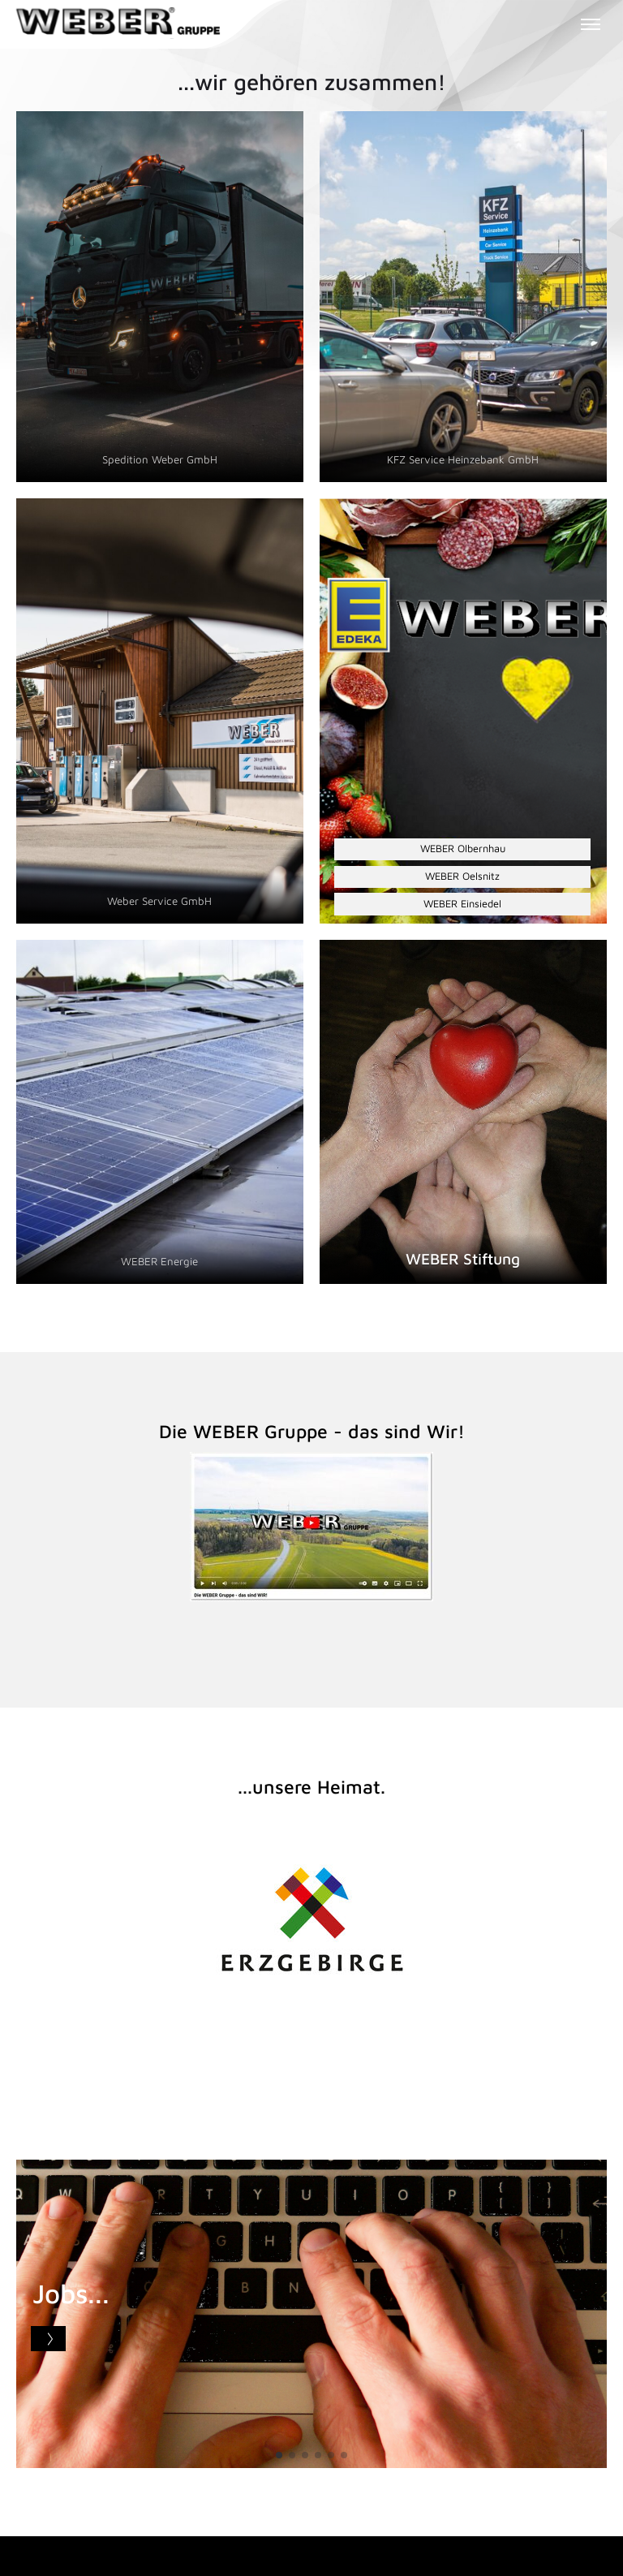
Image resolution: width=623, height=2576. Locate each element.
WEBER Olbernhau (462, 848)
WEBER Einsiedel (462, 904)
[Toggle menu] (590, 24)
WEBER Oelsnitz (462, 876)
